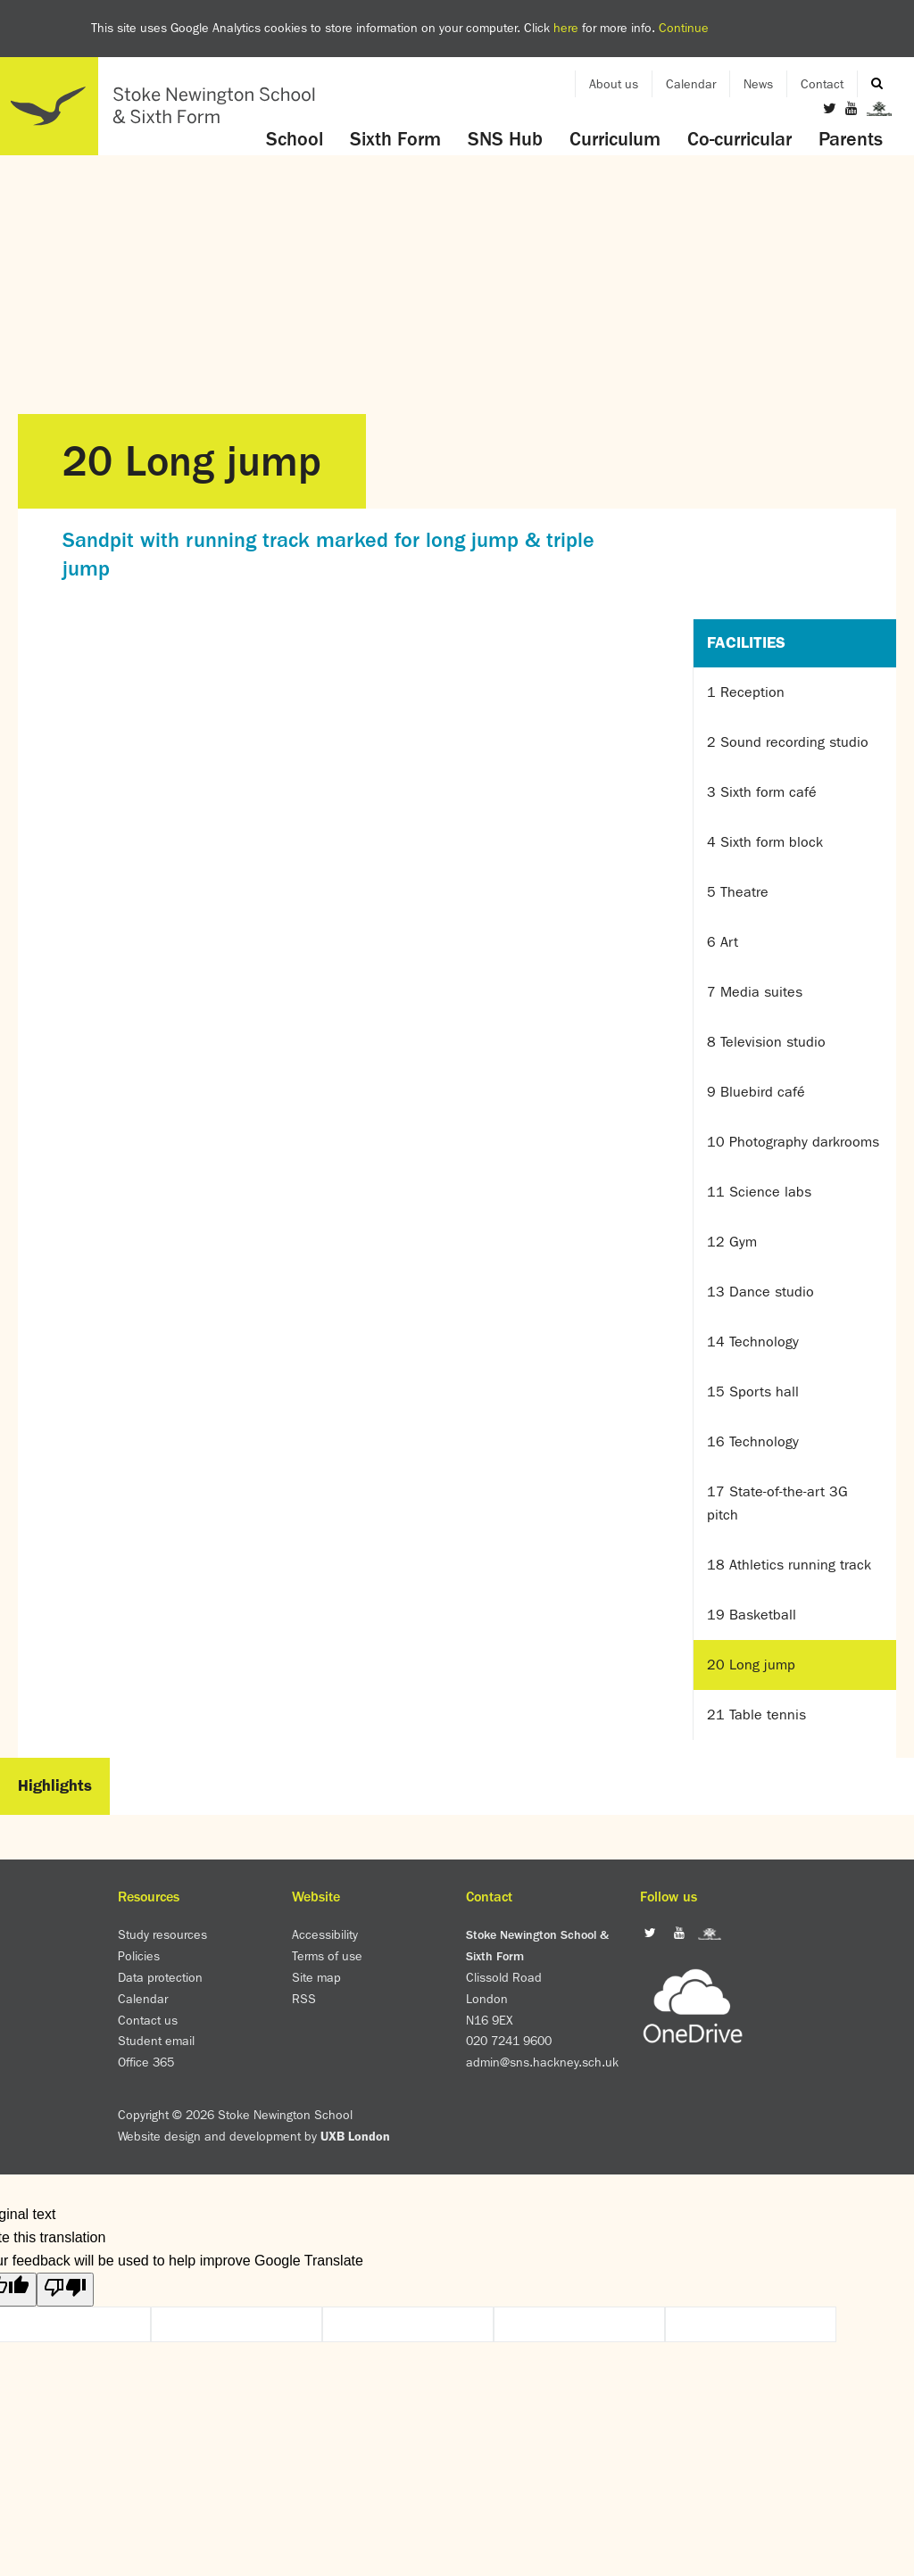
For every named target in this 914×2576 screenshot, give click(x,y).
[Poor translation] (65, 2290)
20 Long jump (751, 1664)
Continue (684, 28)
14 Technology (753, 1341)
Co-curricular (739, 139)
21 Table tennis (756, 1714)
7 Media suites (754, 991)
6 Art (722, 941)
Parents (850, 139)
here (565, 28)
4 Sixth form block (765, 841)
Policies (139, 1956)
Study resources (162, 1934)
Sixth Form (395, 139)
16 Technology (753, 1441)
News (758, 84)
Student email (156, 2041)
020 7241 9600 (509, 2041)
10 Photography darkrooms (793, 1141)
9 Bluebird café (756, 1091)
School (294, 139)
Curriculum (615, 139)
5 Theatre (738, 891)
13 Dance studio (760, 1291)
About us (613, 84)
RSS (304, 1999)
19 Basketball (751, 1614)
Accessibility (325, 1934)
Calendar (691, 84)
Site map (316, 1977)
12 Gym (732, 1241)
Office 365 (146, 2062)
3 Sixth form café (762, 791)
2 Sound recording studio (787, 741)
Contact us (148, 2020)
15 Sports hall (753, 1391)
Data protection (160, 1977)
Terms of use (327, 1956)
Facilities (746, 642)
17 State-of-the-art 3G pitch (777, 1503)
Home (165, 106)
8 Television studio (766, 1041)
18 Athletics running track (789, 1564)
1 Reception (746, 691)
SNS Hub (505, 139)
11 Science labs (759, 1191)
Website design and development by (254, 2136)
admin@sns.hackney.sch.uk (542, 2062)
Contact (822, 84)
